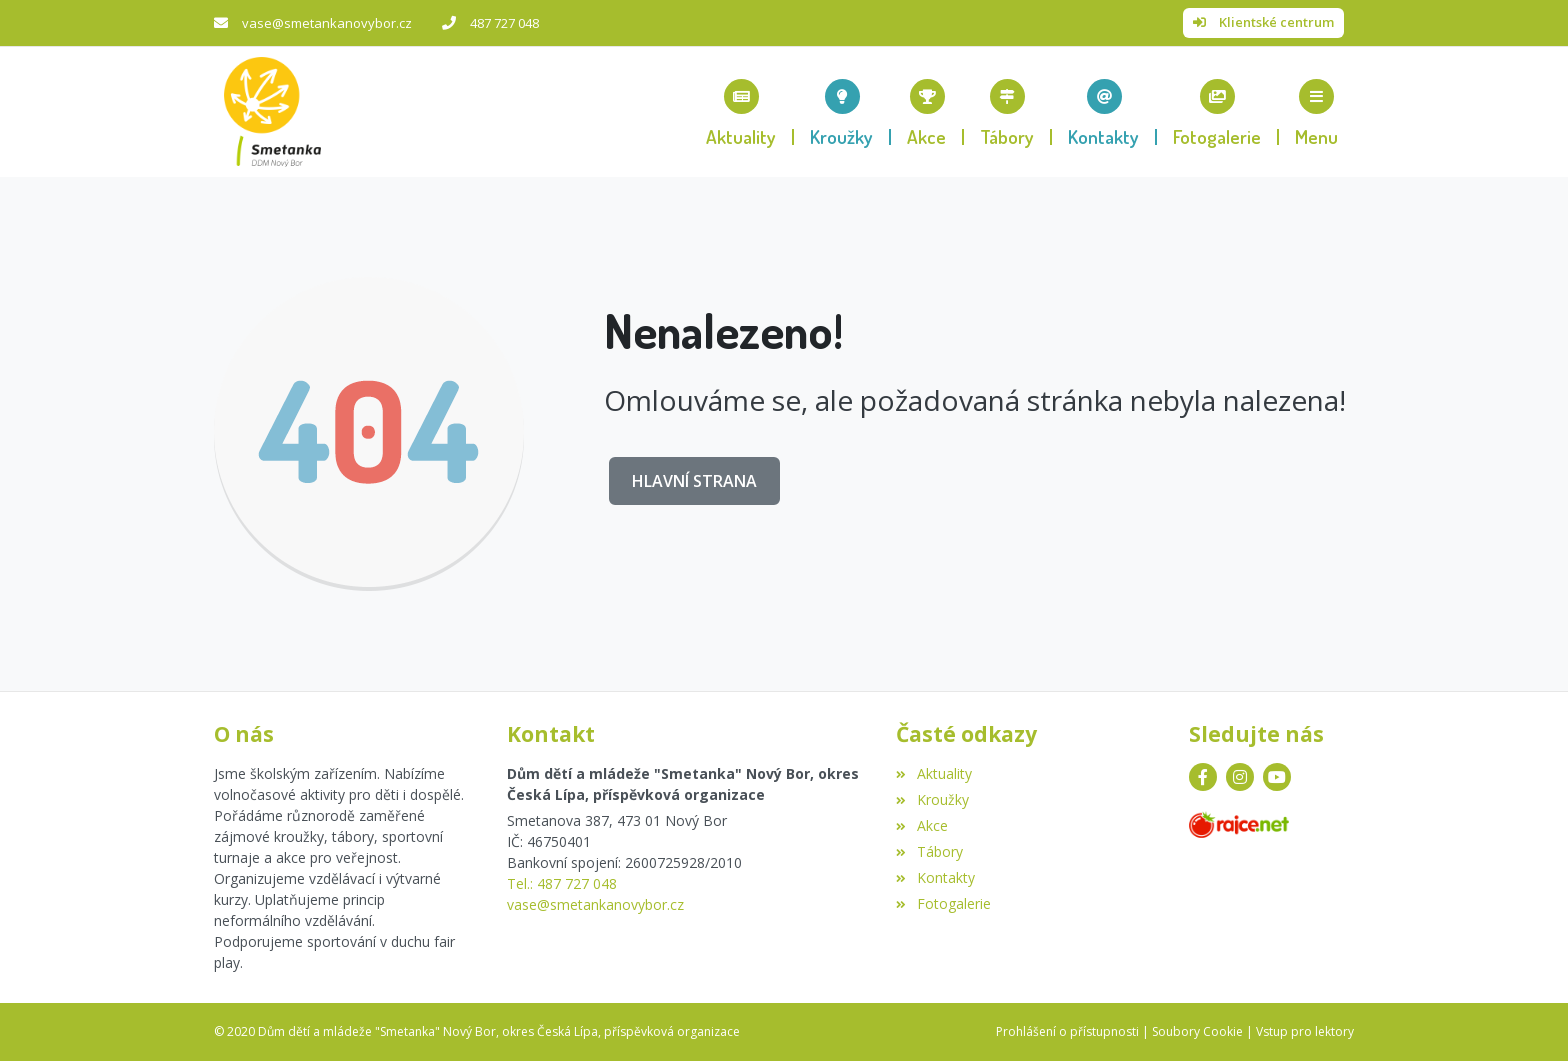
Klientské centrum (1276, 22)
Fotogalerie (943, 903)
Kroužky (932, 799)
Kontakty (935, 877)
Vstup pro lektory (1305, 1031)
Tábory (929, 851)
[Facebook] (1203, 777)
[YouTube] (1277, 777)
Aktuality (933, 773)
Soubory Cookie (1197, 1031)
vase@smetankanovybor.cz (327, 23)
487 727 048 (504, 23)
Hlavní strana (694, 481)
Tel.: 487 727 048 (562, 883)
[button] (1316, 112)
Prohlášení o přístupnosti (1067, 1031)
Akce (921, 825)
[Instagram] (1240, 777)
